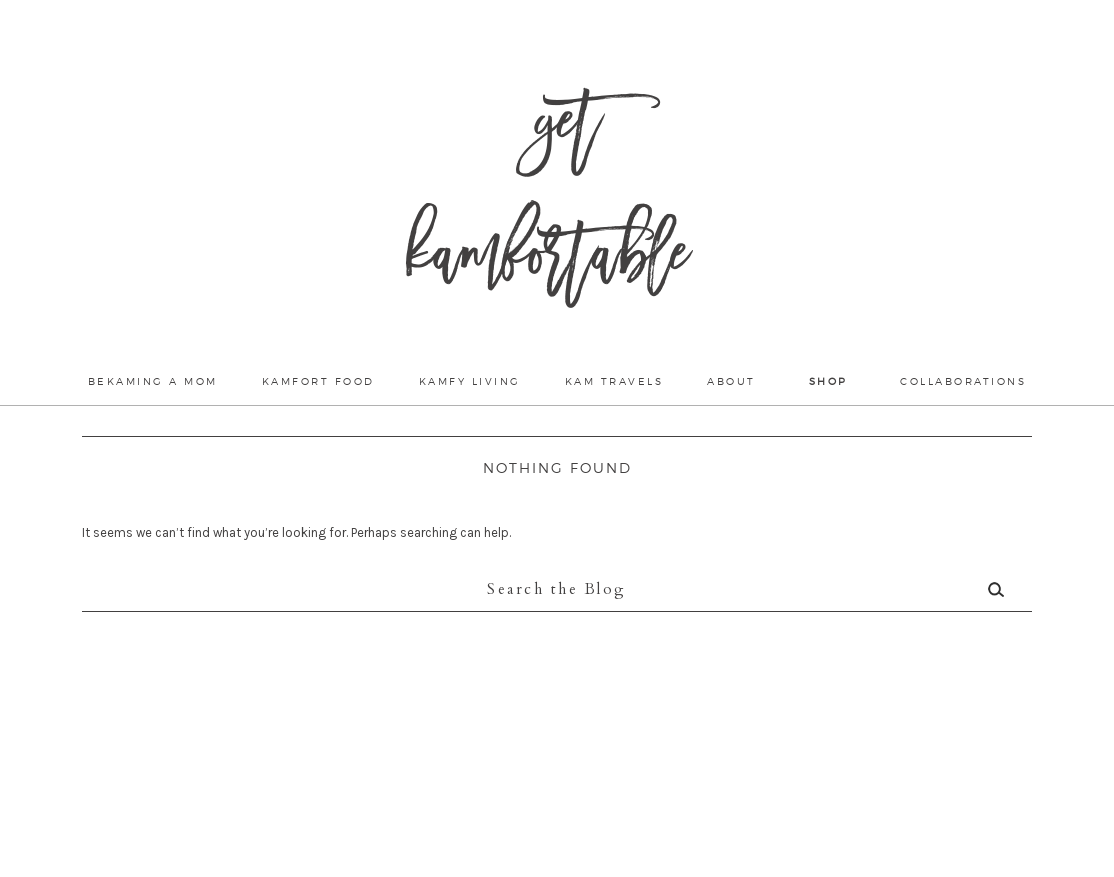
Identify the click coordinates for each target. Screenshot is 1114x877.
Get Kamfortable (547, 200)
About (731, 381)
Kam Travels (614, 381)
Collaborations (963, 381)
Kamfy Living (470, 381)
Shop (828, 381)
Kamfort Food (318, 381)
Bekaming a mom (153, 381)
